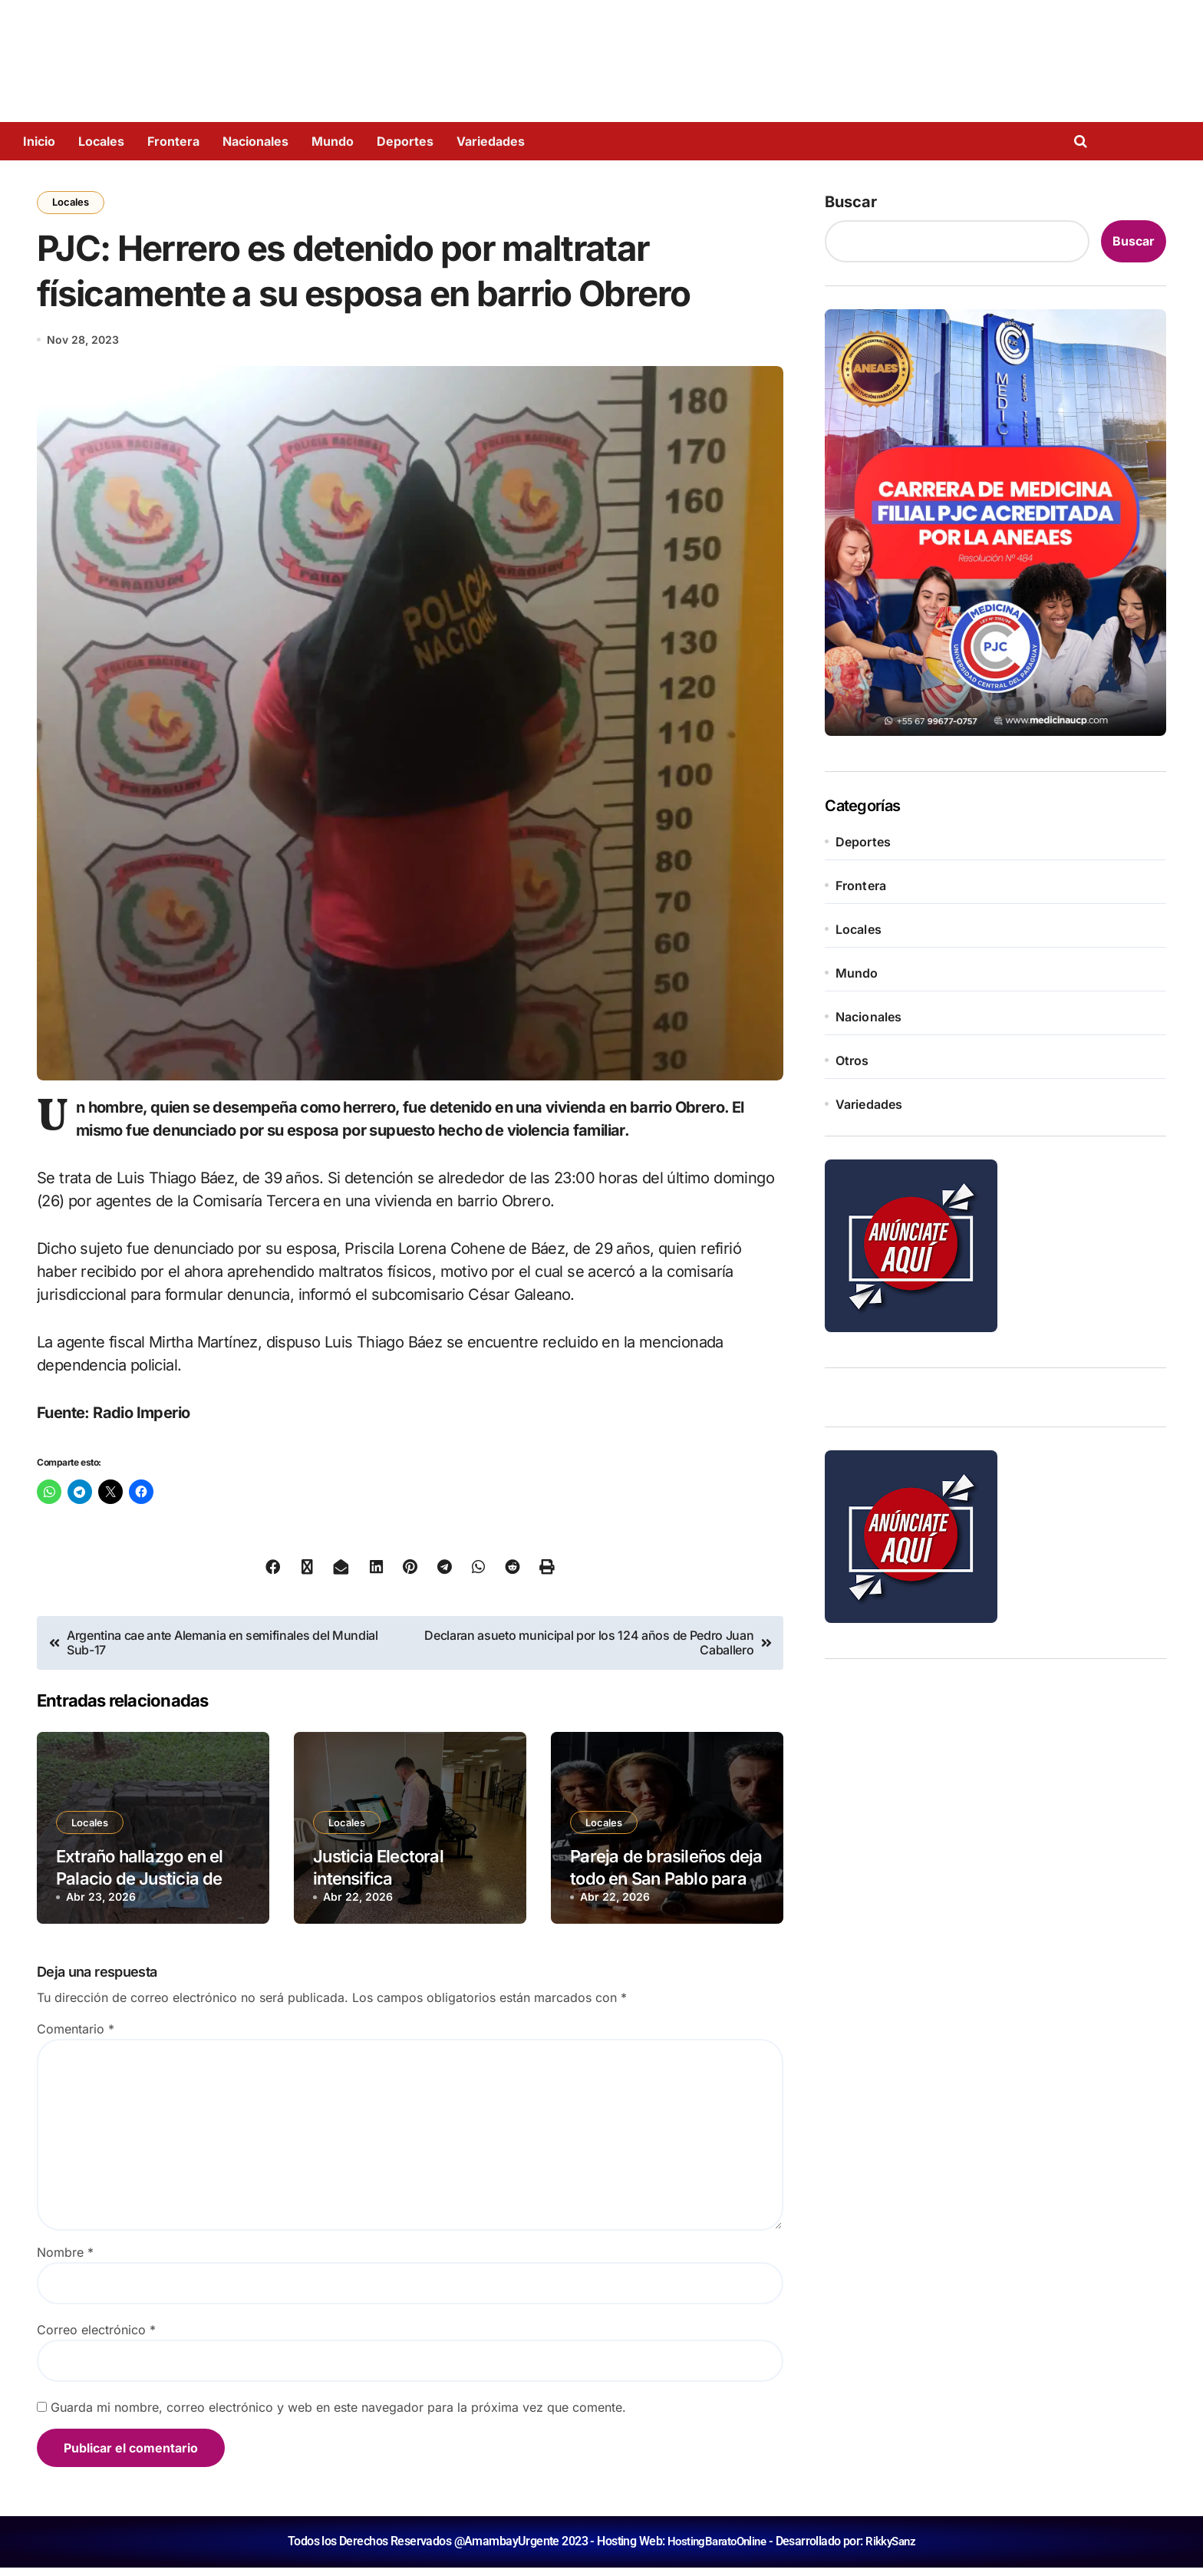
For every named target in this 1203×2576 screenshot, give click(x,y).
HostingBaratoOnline (715, 2550)
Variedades (490, 141)
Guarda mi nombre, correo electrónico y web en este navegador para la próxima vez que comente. (338, 2416)
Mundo (332, 141)
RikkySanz (894, 2550)
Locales (101, 141)
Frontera (173, 141)
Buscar (851, 202)
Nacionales (255, 141)
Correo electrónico (96, 2339)
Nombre (65, 2261)
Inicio (39, 141)
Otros (852, 1060)
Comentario (75, 2038)
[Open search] (1084, 141)
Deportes (405, 141)
